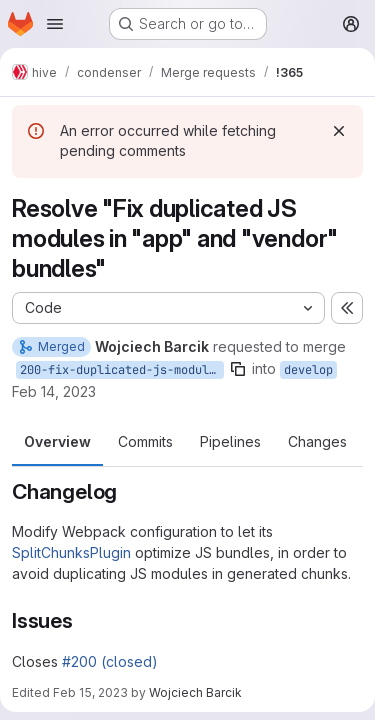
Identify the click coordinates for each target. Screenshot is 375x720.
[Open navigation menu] (55, 24)
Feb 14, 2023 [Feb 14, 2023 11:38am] (54, 391)
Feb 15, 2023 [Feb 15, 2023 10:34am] (90, 692)
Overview (57, 441)
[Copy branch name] (238, 369)
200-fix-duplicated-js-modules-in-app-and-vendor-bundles (122, 370)
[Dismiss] (339, 131)
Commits (145, 441)
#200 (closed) (110, 661)
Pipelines (230, 441)
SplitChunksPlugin (71, 552)
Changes (317, 441)
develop (308, 370)
